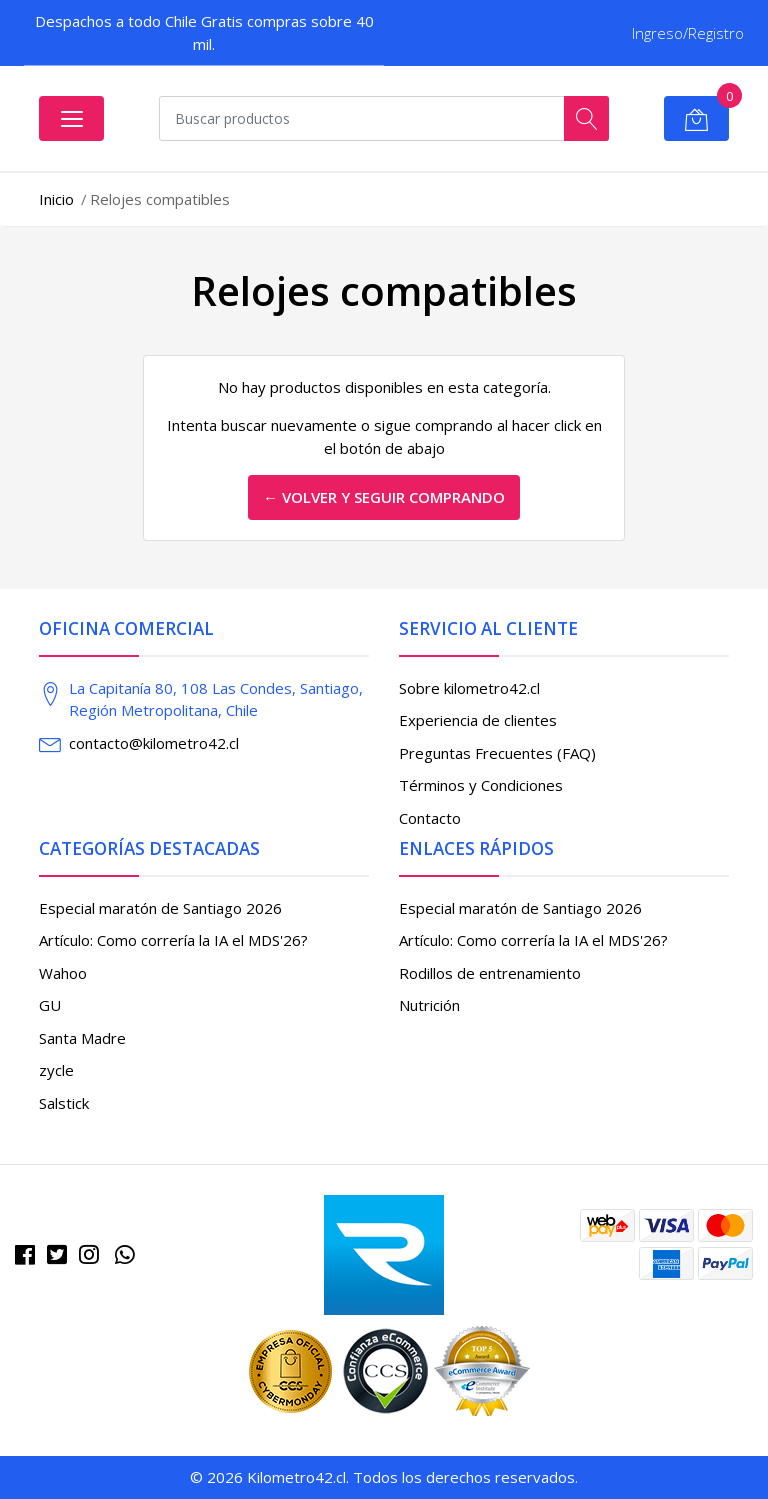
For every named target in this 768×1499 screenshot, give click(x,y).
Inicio (56, 199)
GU (50, 1005)
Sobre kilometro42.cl (469, 688)
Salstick (64, 1103)
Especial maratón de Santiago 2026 (160, 908)
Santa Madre (82, 1038)
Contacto (430, 818)
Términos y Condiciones (481, 785)
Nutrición (429, 1005)
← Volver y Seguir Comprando (384, 497)
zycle (56, 1070)
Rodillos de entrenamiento (490, 973)
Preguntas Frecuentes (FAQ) (497, 753)
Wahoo (63, 973)
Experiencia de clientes (478, 720)
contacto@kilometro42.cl (154, 743)
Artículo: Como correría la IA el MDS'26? (173, 940)
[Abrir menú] (71, 118)
